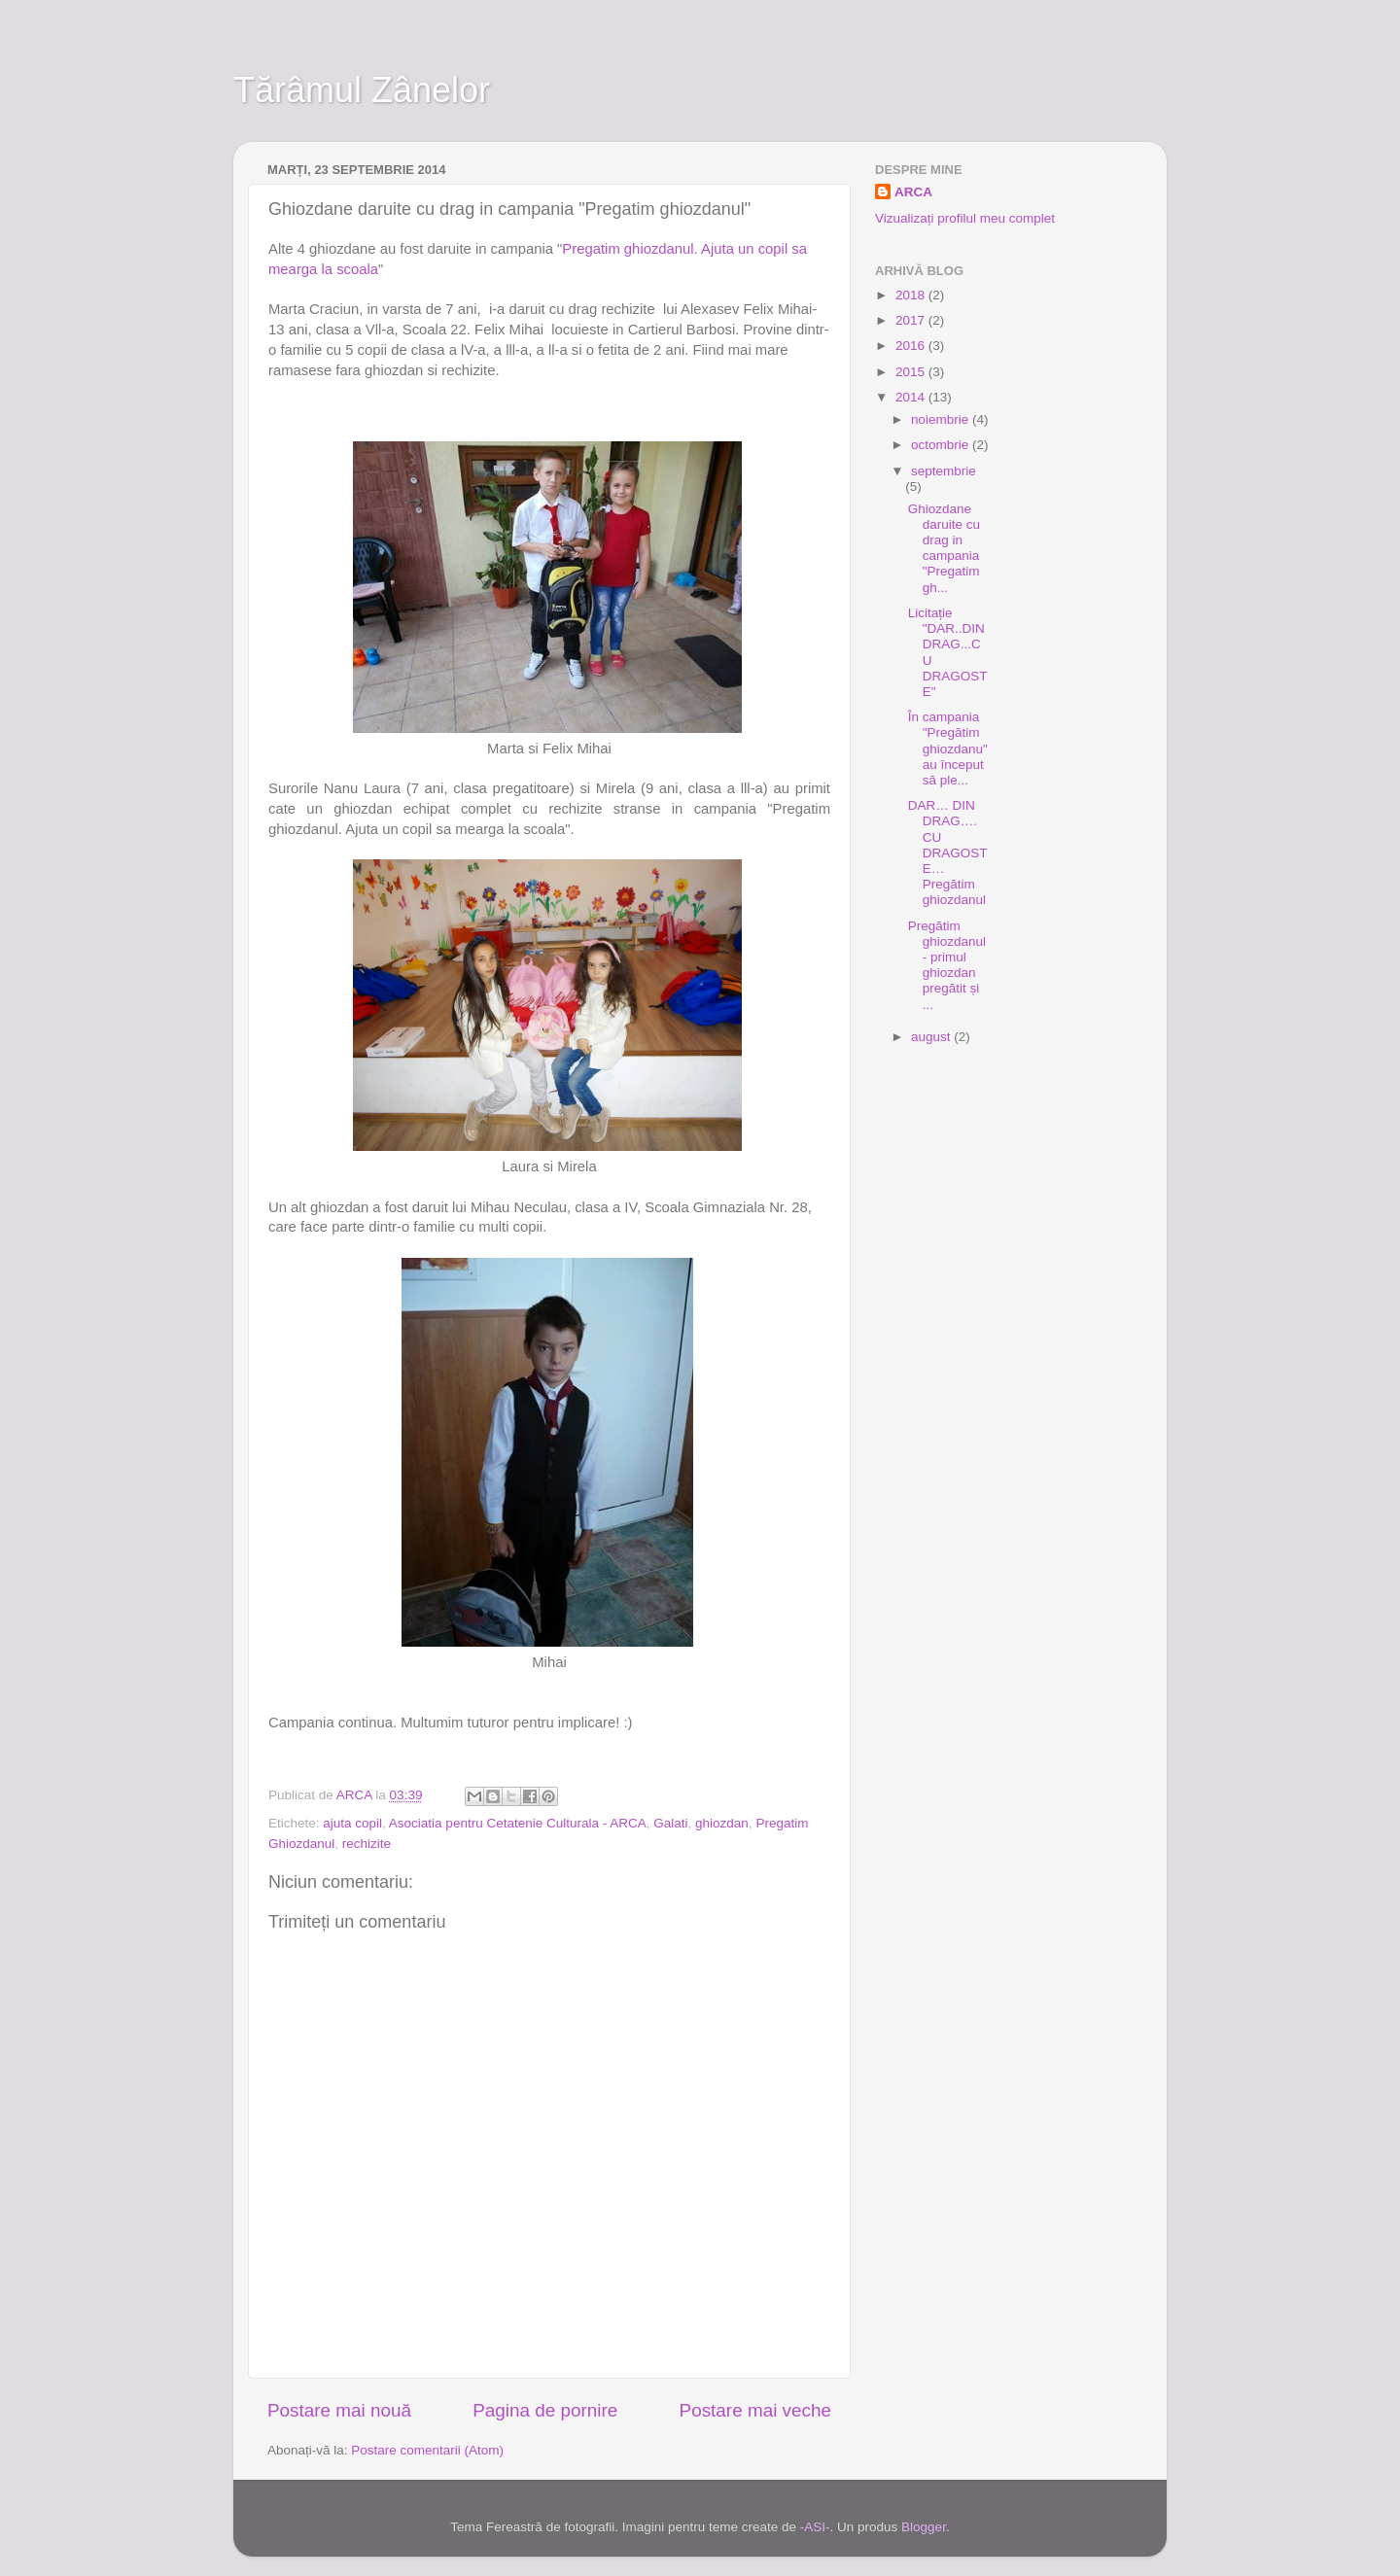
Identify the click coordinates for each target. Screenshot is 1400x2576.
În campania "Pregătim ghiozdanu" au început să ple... (948, 748)
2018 (911, 295)
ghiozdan (722, 1823)
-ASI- (815, 2527)
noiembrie (941, 419)
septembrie (943, 471)
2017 (911, 320)
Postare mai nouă (339, 2410)
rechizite (366, 1843)
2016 (911, 345)
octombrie (941, 444)
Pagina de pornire (544, 2410)
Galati (670, 1823)
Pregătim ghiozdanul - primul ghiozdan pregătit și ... (947, 965)
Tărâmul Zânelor (361, 90)
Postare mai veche (755, 2410)
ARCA (913, 192)
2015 (911, 372)
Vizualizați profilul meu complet (965, 218)
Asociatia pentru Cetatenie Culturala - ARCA (518, 1823)
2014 (911, 397)
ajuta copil (352, 1823)
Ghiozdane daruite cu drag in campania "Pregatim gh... (944, 548)
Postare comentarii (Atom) (427, 2450)
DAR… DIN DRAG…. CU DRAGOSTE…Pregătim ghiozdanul (948, 852)
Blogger (923, 2527)
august (932, 1036)
